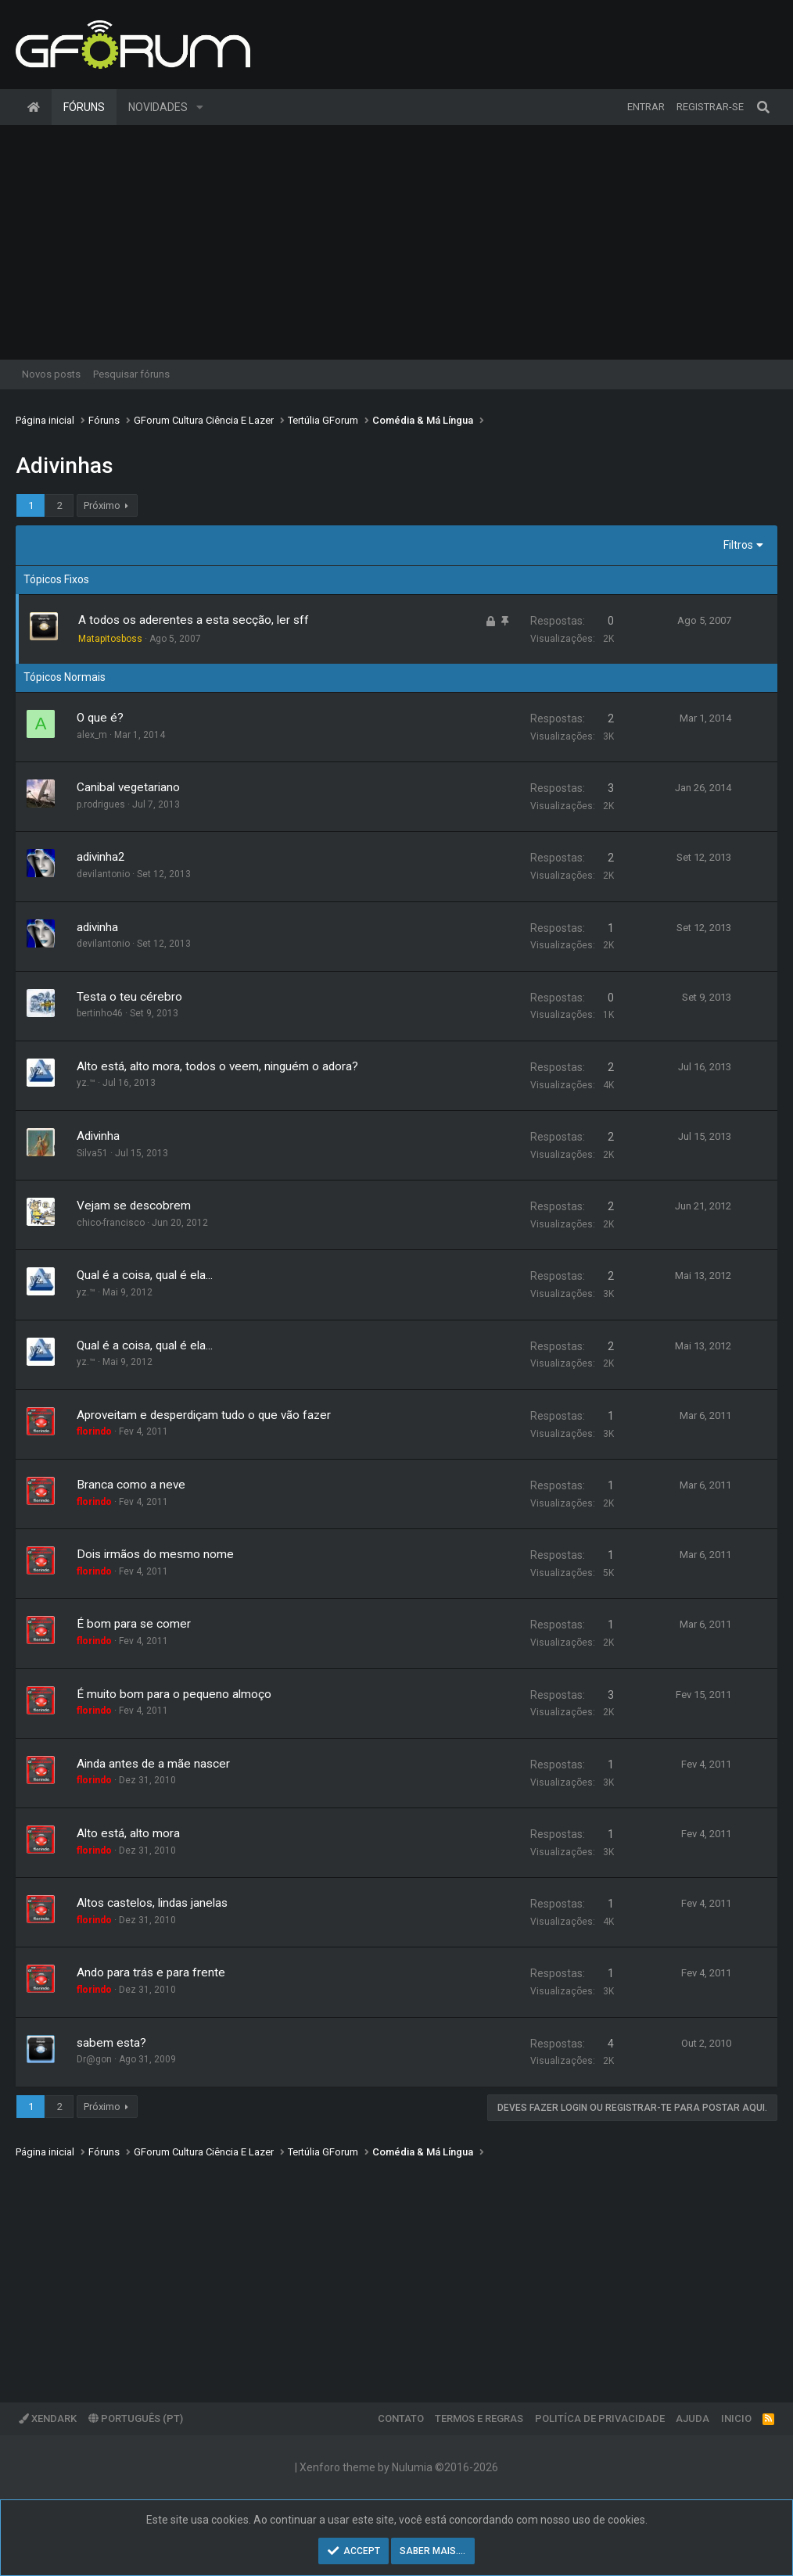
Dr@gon (94, 2059)
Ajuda (692, 2418)
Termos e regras (479, 2418)
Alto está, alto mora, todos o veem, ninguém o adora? (217, 1066)
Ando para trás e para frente (151, 1972)
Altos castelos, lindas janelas (152, 1903)
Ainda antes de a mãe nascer (153, 1764)
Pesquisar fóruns (131, 374)
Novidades (158, 107)
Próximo (102, 505)
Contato (401, 2418)
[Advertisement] (396, 242)
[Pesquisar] (763, 107)
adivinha (97, 927)
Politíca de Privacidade (600, 2418)
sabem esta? (111, 2043)
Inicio (736, 2418)
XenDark (48, 2418)
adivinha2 (101, 857)
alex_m (92, 734)
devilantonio (103, 874)
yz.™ (86, 1082)
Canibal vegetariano (128, 787)
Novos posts (51, 374)
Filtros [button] (738, 545)
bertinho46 (100, 1013)
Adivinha (98, 1136)
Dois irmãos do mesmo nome (155, 1554)
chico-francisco (111, 1222)
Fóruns (84, 107)
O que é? (100, 718)
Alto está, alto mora (128, 1833)
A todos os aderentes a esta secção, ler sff (193, 620)
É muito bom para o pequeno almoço (174, 1694)
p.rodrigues (101, 804)
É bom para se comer (134, 1624)
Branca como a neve (131, 1485)
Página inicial (34, 107)
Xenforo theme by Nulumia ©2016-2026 (399, 2467)
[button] (199, 107)
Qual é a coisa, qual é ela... (145, 1275)
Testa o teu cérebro (129, 997)
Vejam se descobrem (134, 1205)
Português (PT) (135, 2418)
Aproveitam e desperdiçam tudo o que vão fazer (204, 1415)
